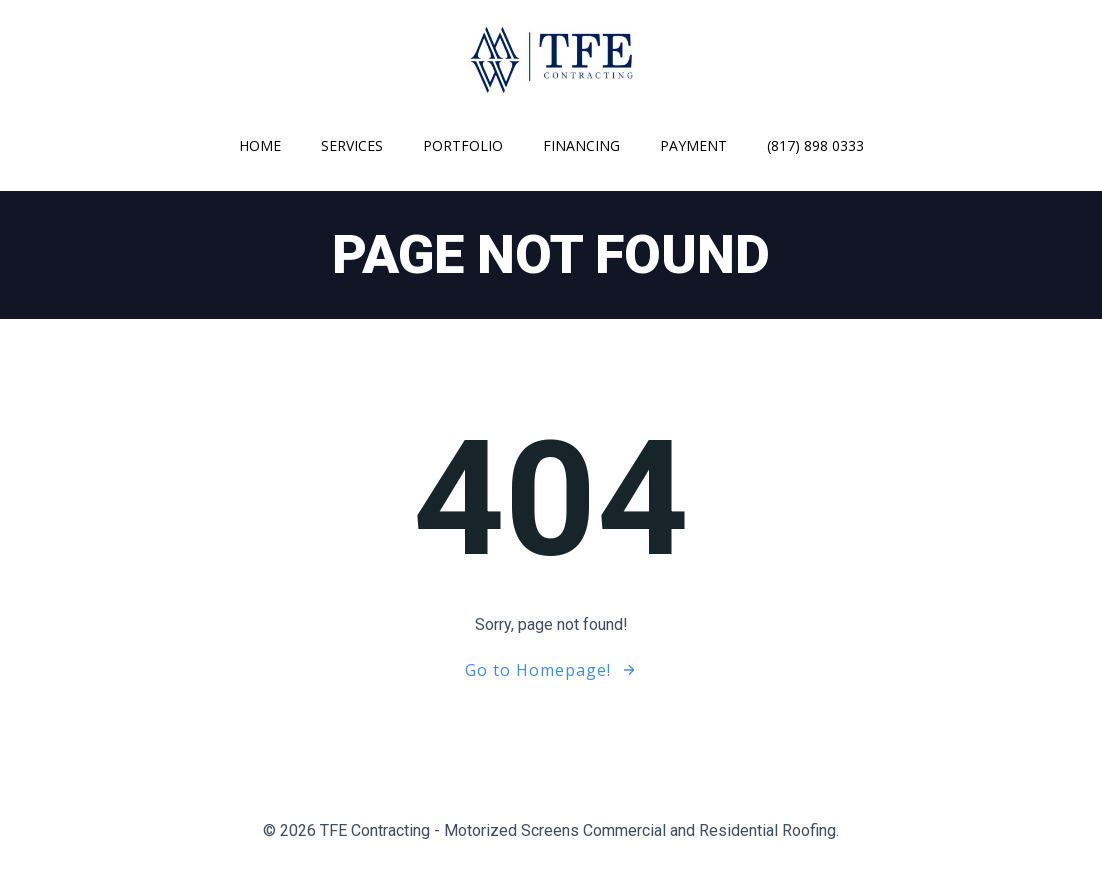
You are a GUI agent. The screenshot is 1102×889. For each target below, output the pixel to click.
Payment (693, 145)
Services (352, 145)
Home (260, 145)
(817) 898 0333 (815, 145)
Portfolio (463, 145)
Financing (581, 145)
